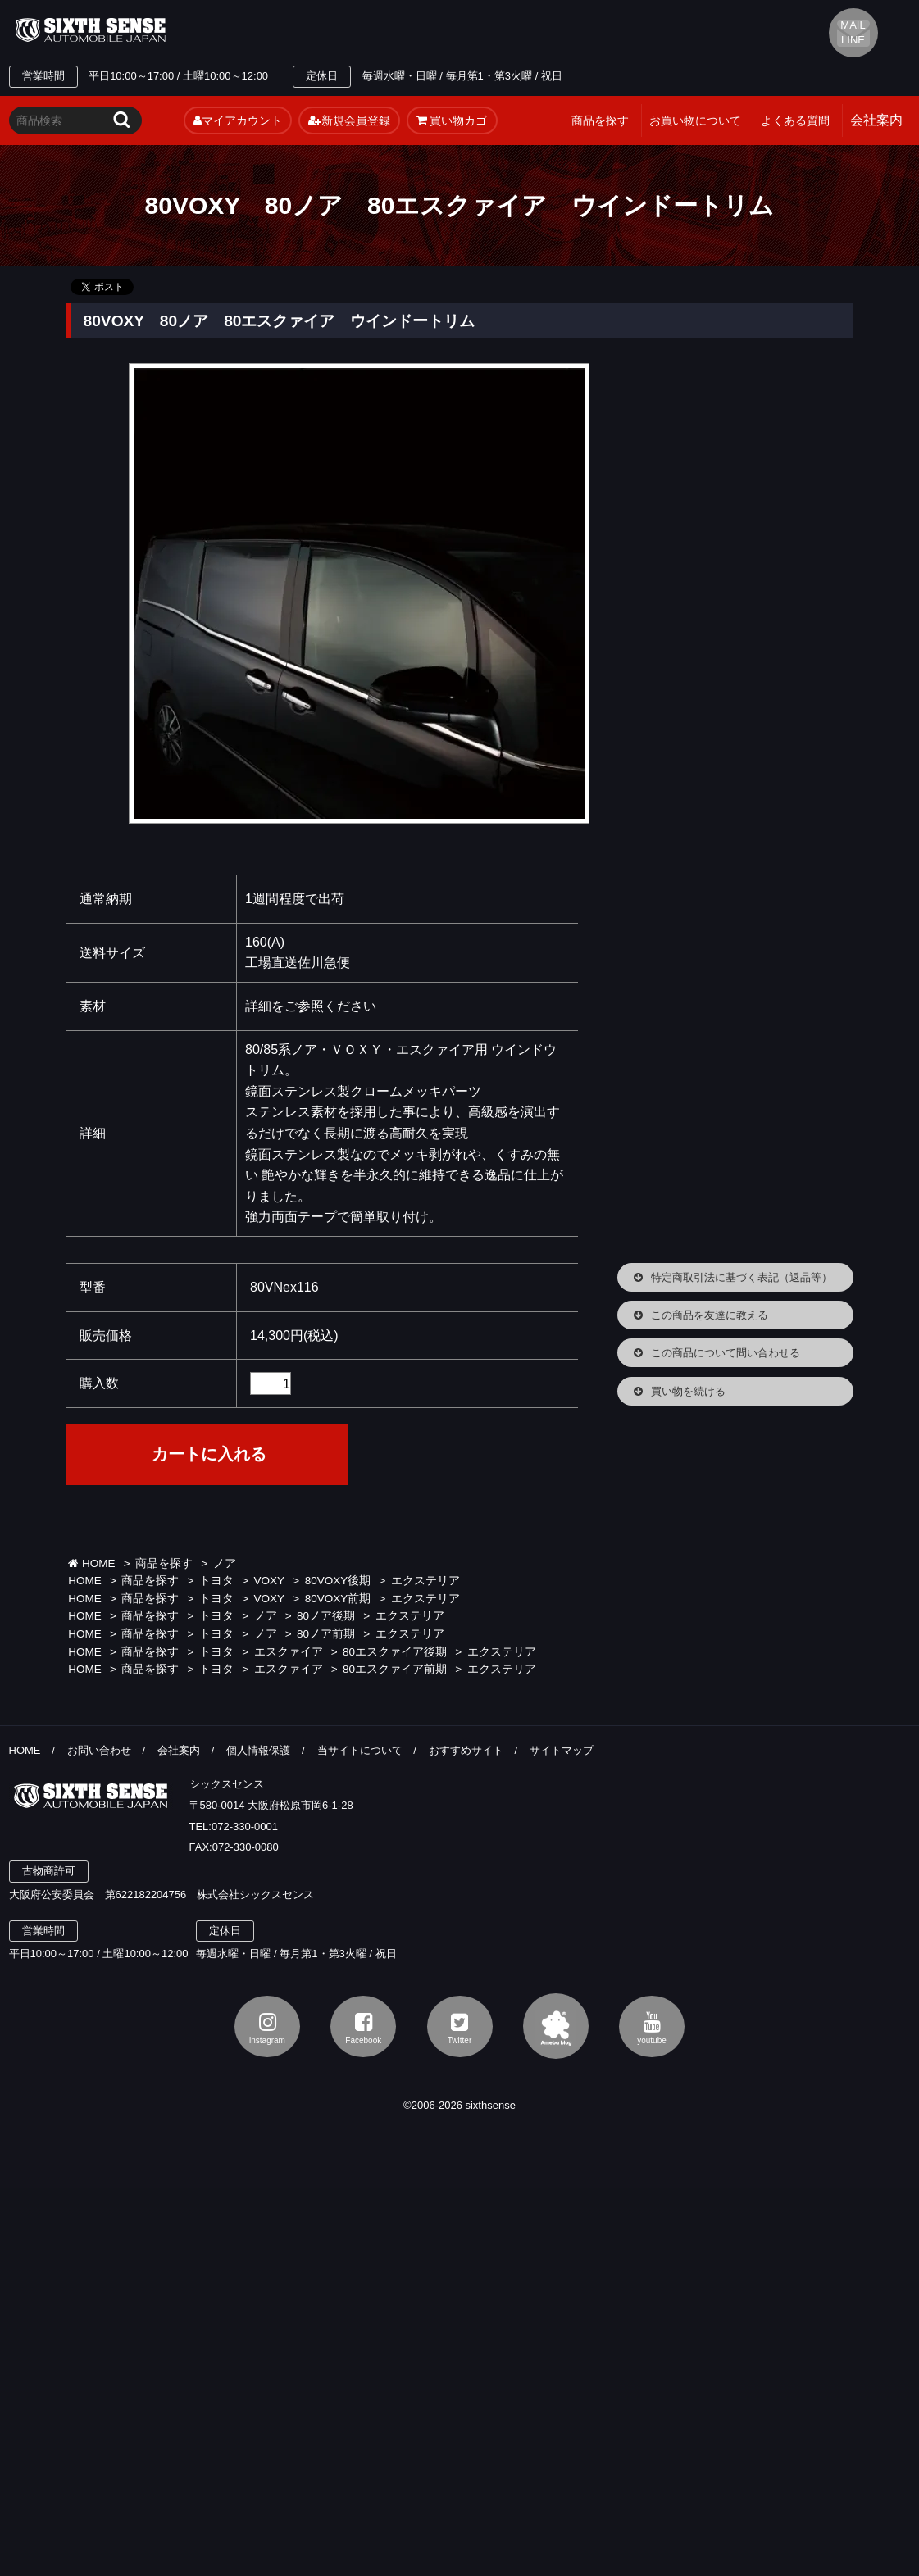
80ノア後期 (326, 1616)
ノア (224, 1563)
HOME (91, 1563)
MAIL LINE (852, 32)
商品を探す (600, 120)
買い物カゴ (452, 120)
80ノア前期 (326, 1634)
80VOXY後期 (338, 1580)
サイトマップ (562, 1750)
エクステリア (425, 1580)
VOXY (269, 1580)
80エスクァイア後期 (395, 1652)
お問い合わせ (99, 1750)
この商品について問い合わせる (725, 1353)
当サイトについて (360, 1750)
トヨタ (216, 1580)
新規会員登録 (349, 120)
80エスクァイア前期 (395, 1669)
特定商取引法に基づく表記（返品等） (741, 1277)
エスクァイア (288, 1652)
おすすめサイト (466, 1750)
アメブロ (556, 2026)
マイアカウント (237, 120)
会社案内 (178, 1750)
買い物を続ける (688, 1391)
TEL (330, 30)
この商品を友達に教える (709, 1315)
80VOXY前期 (338, 1598)
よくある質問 (795, 120)
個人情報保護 (258, 1750)
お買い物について (695, 120)
